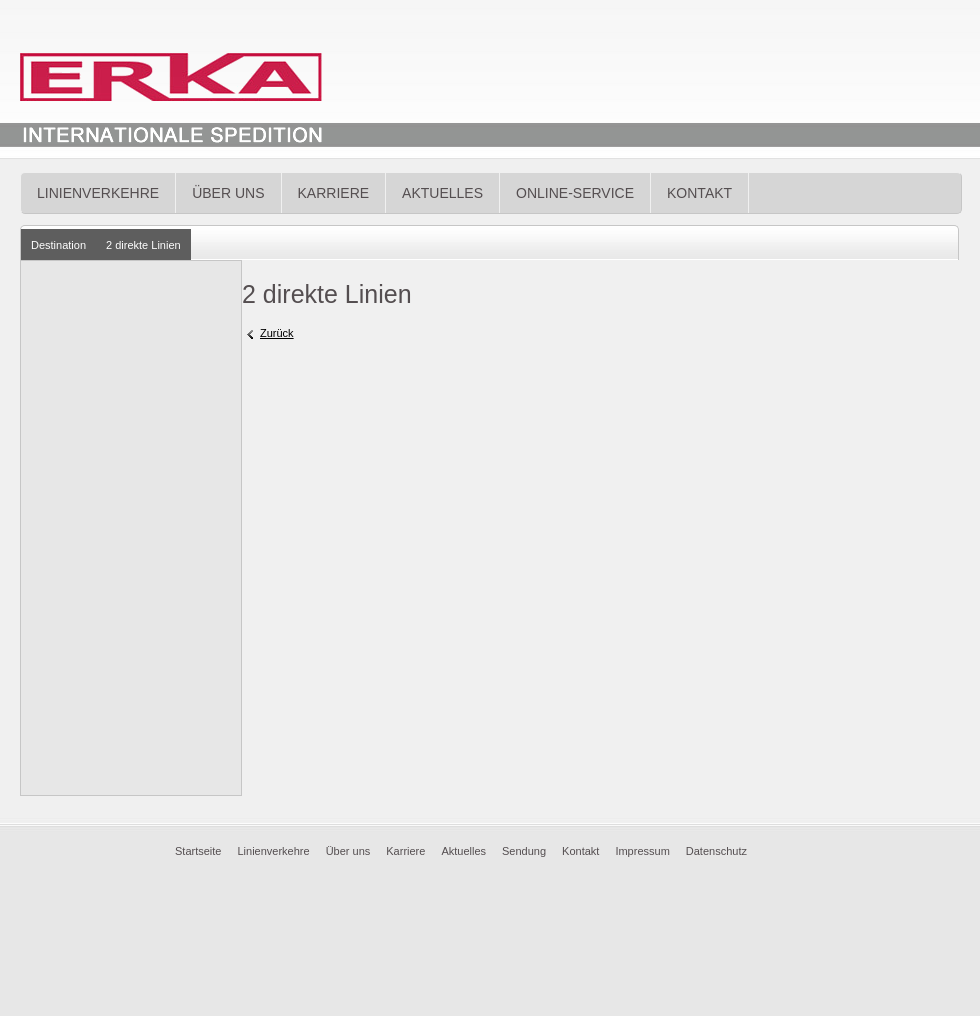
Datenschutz (716, 851)
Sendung (524, 851)
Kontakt (699, 193)
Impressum (642, 851)
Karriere (334, 193)
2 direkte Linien (143, 245)
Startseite (198, 851)
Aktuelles (442, 193)
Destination (58, 245)
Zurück (277, 333)
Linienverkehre (98, 193)
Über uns (228, 193)
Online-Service (575, 193)
